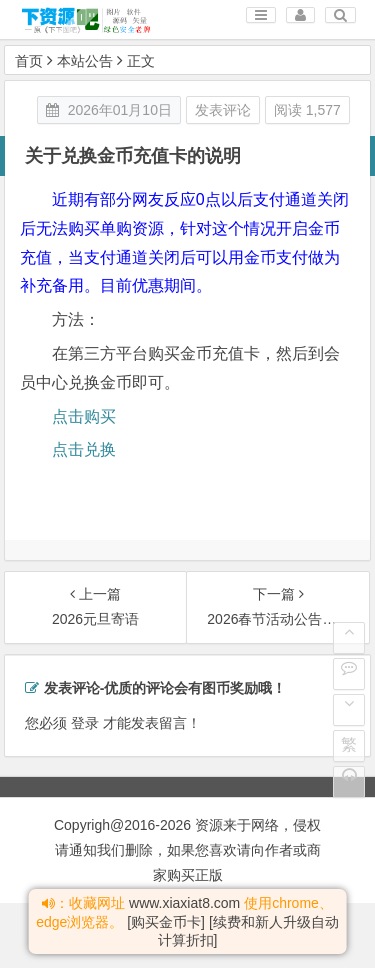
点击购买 (84, 416)
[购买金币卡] (166, 922)
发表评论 (223, 110)
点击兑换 (84, 449)
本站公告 (85, 61)
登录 (85, 723)
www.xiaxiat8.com (184, 903)
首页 (29, 61)
